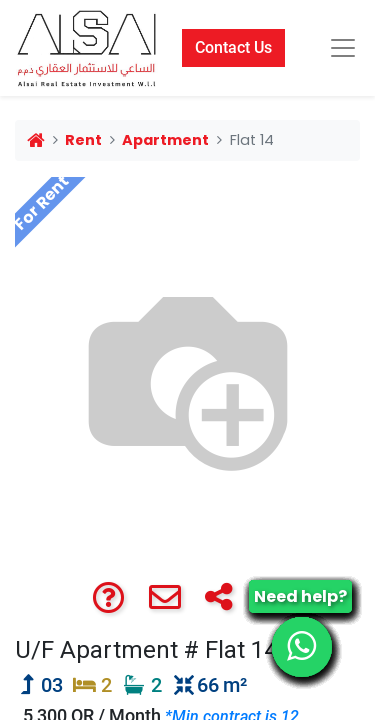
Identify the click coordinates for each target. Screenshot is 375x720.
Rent (83, 140)
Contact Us (233, 47)
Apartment (165, 140)
